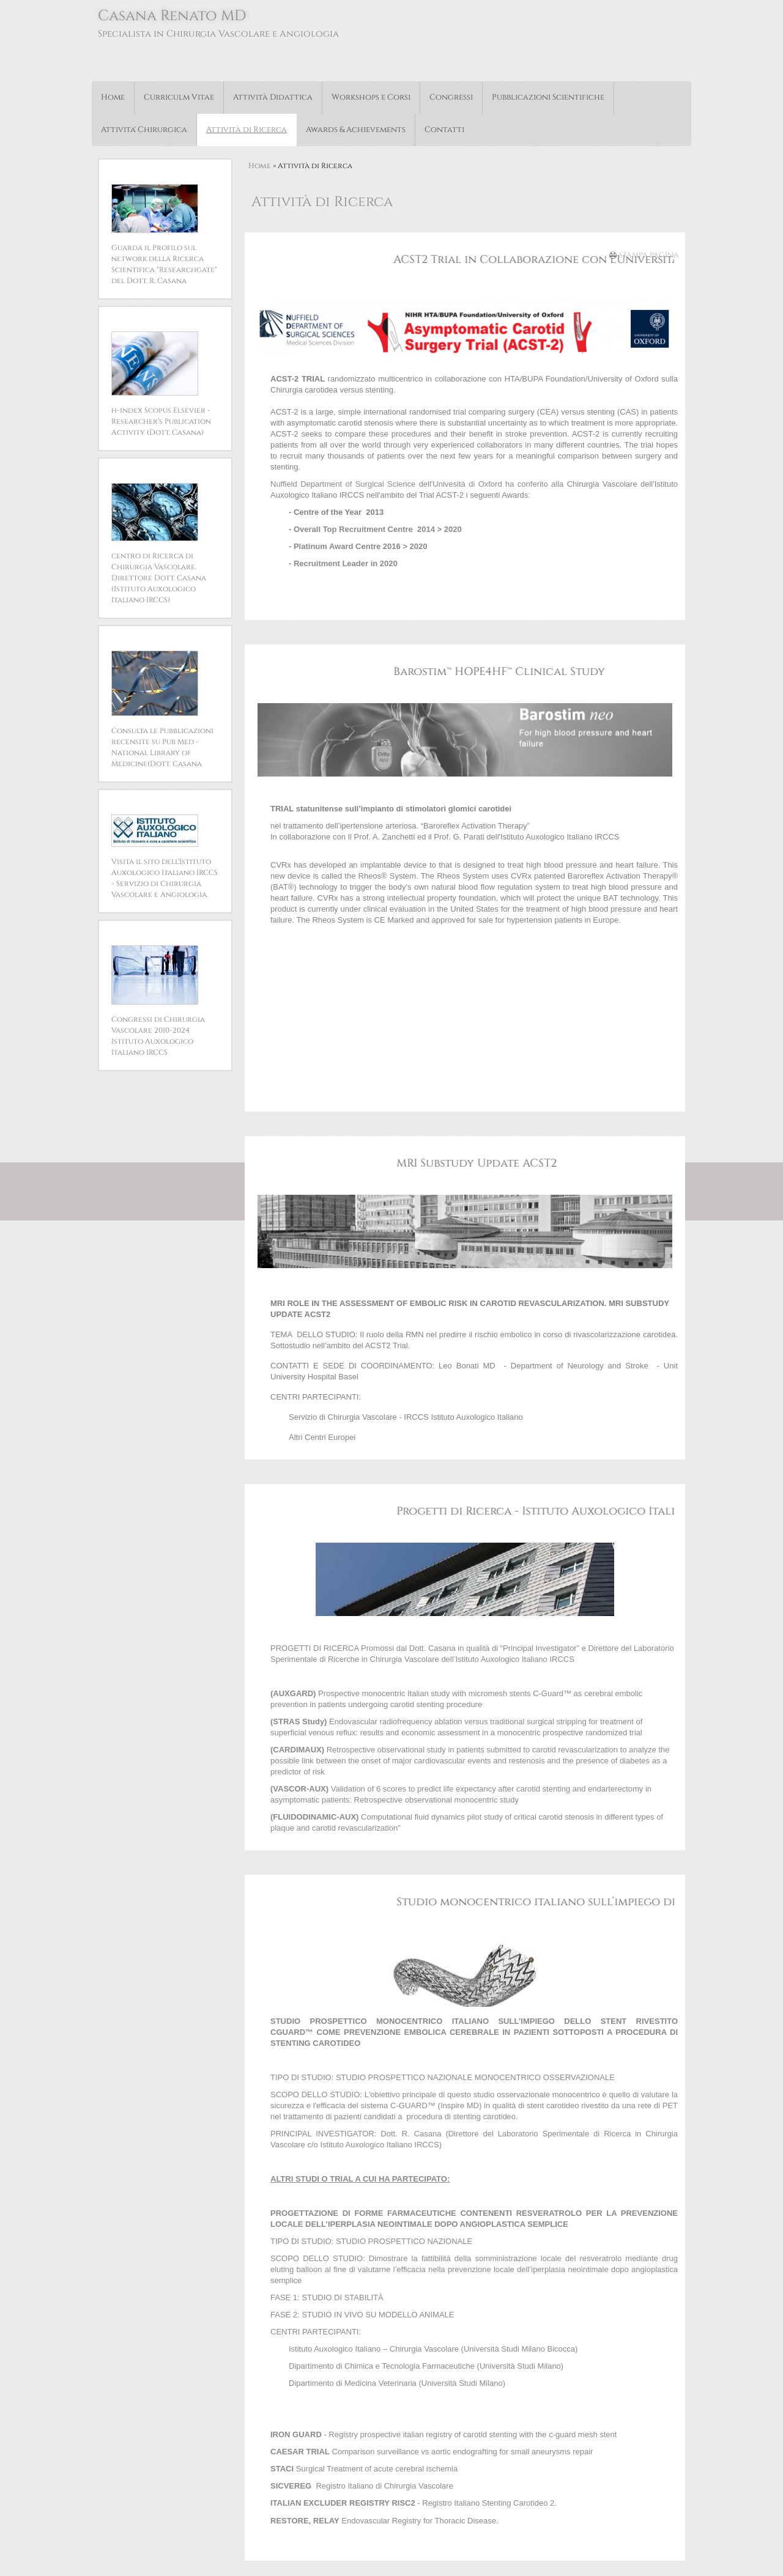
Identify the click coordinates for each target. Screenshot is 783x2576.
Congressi (451, 97)
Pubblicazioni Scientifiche (548, 97)
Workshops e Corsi (371, 97)
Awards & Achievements (356, 129)
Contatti (444, 129)
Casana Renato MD (172, 16)
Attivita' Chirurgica (144, 129)
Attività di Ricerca (246, 129)
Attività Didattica (273, 97)
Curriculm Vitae (179, 97)
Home (113, 97)
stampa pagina (649, 255)
